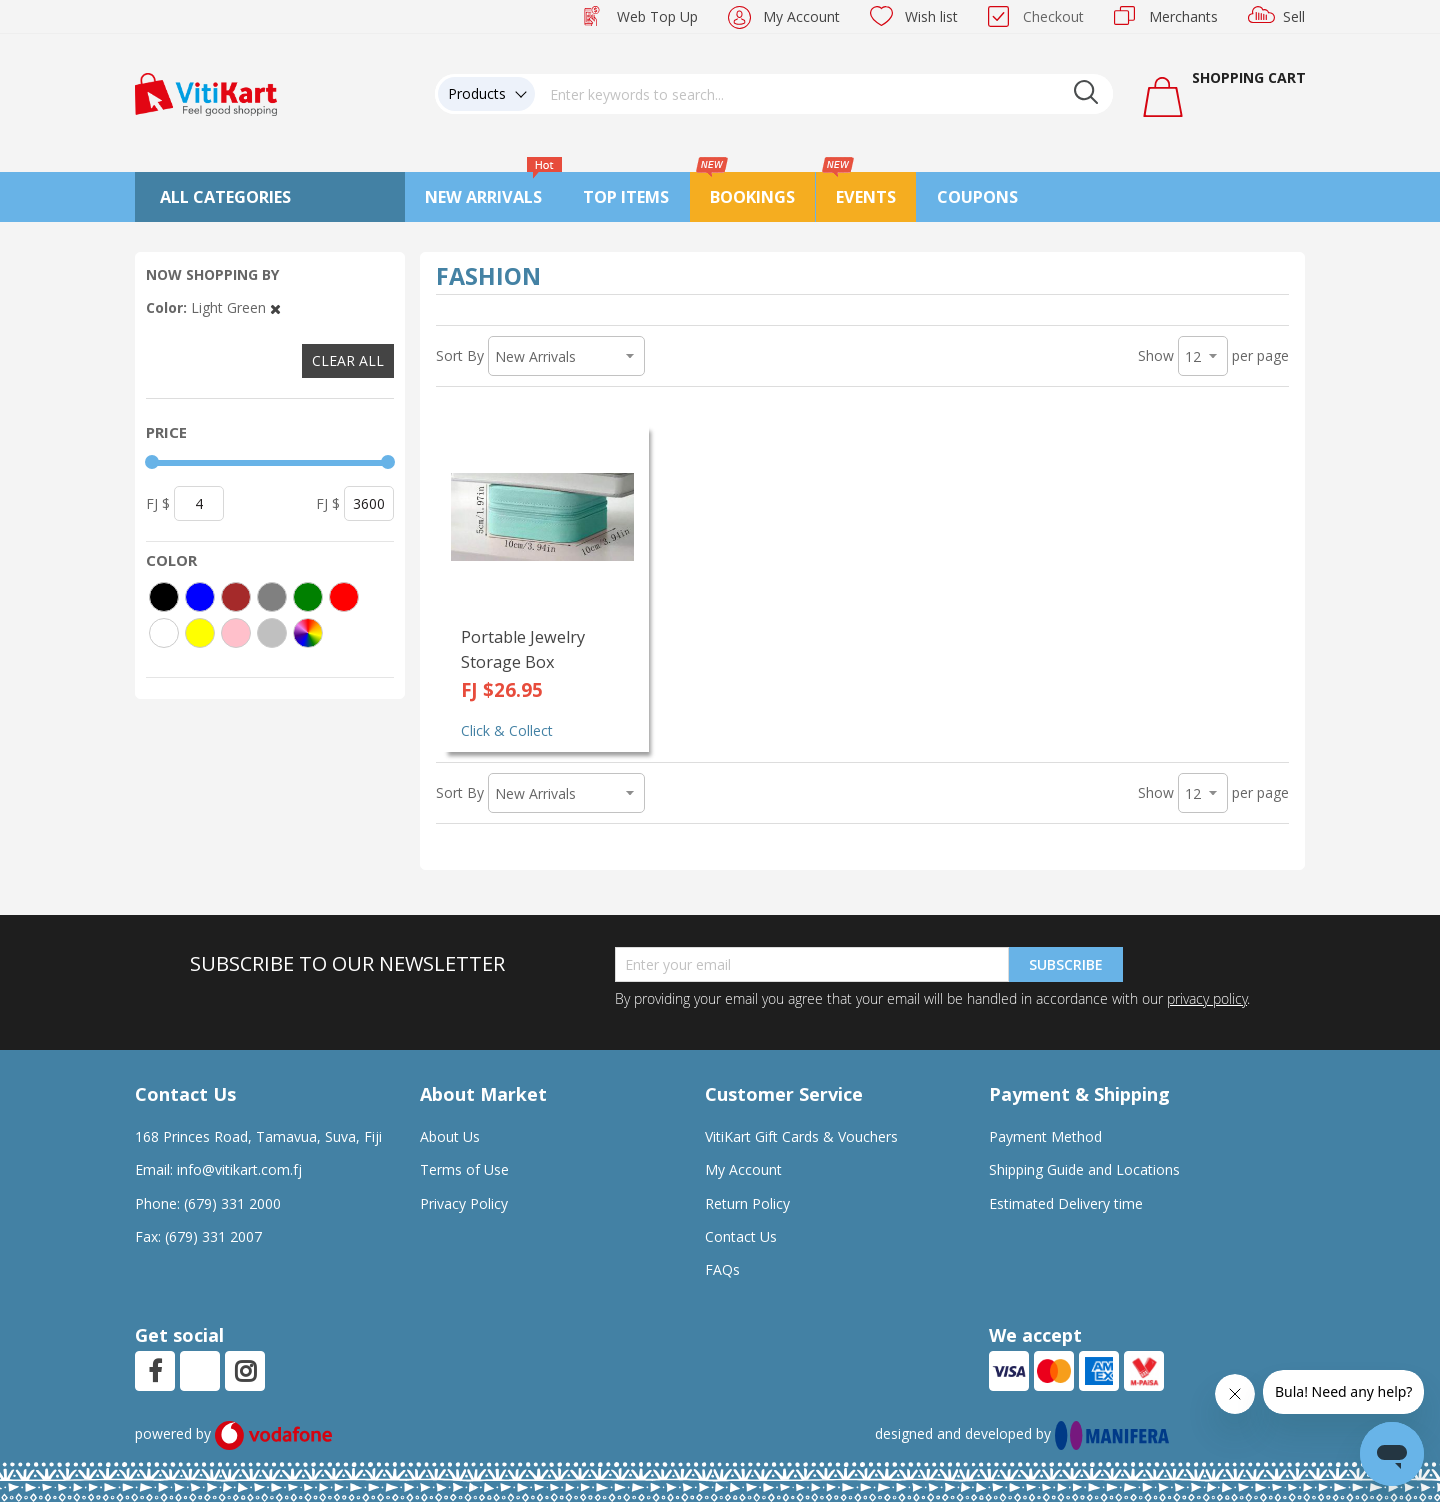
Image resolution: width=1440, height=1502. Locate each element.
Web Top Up (657, 16)
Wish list (931, 16)
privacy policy (1207, 998)
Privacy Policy (464, 1203)
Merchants (1183, 16)
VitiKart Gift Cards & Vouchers (801, 1136)
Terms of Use (464, 1169)
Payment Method (1045, 1136)
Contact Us (741, 1236)
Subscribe (1066, 964)
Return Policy (747, 1203)
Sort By (460, 355)
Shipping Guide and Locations (1084, 1169)
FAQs (722, 1269)
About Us (450, 1136)
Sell (1294, 16)
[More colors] (308, 633)
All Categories (225, 197)
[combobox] (824, 94)
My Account (801, 16)
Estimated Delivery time (1066, 1203)
